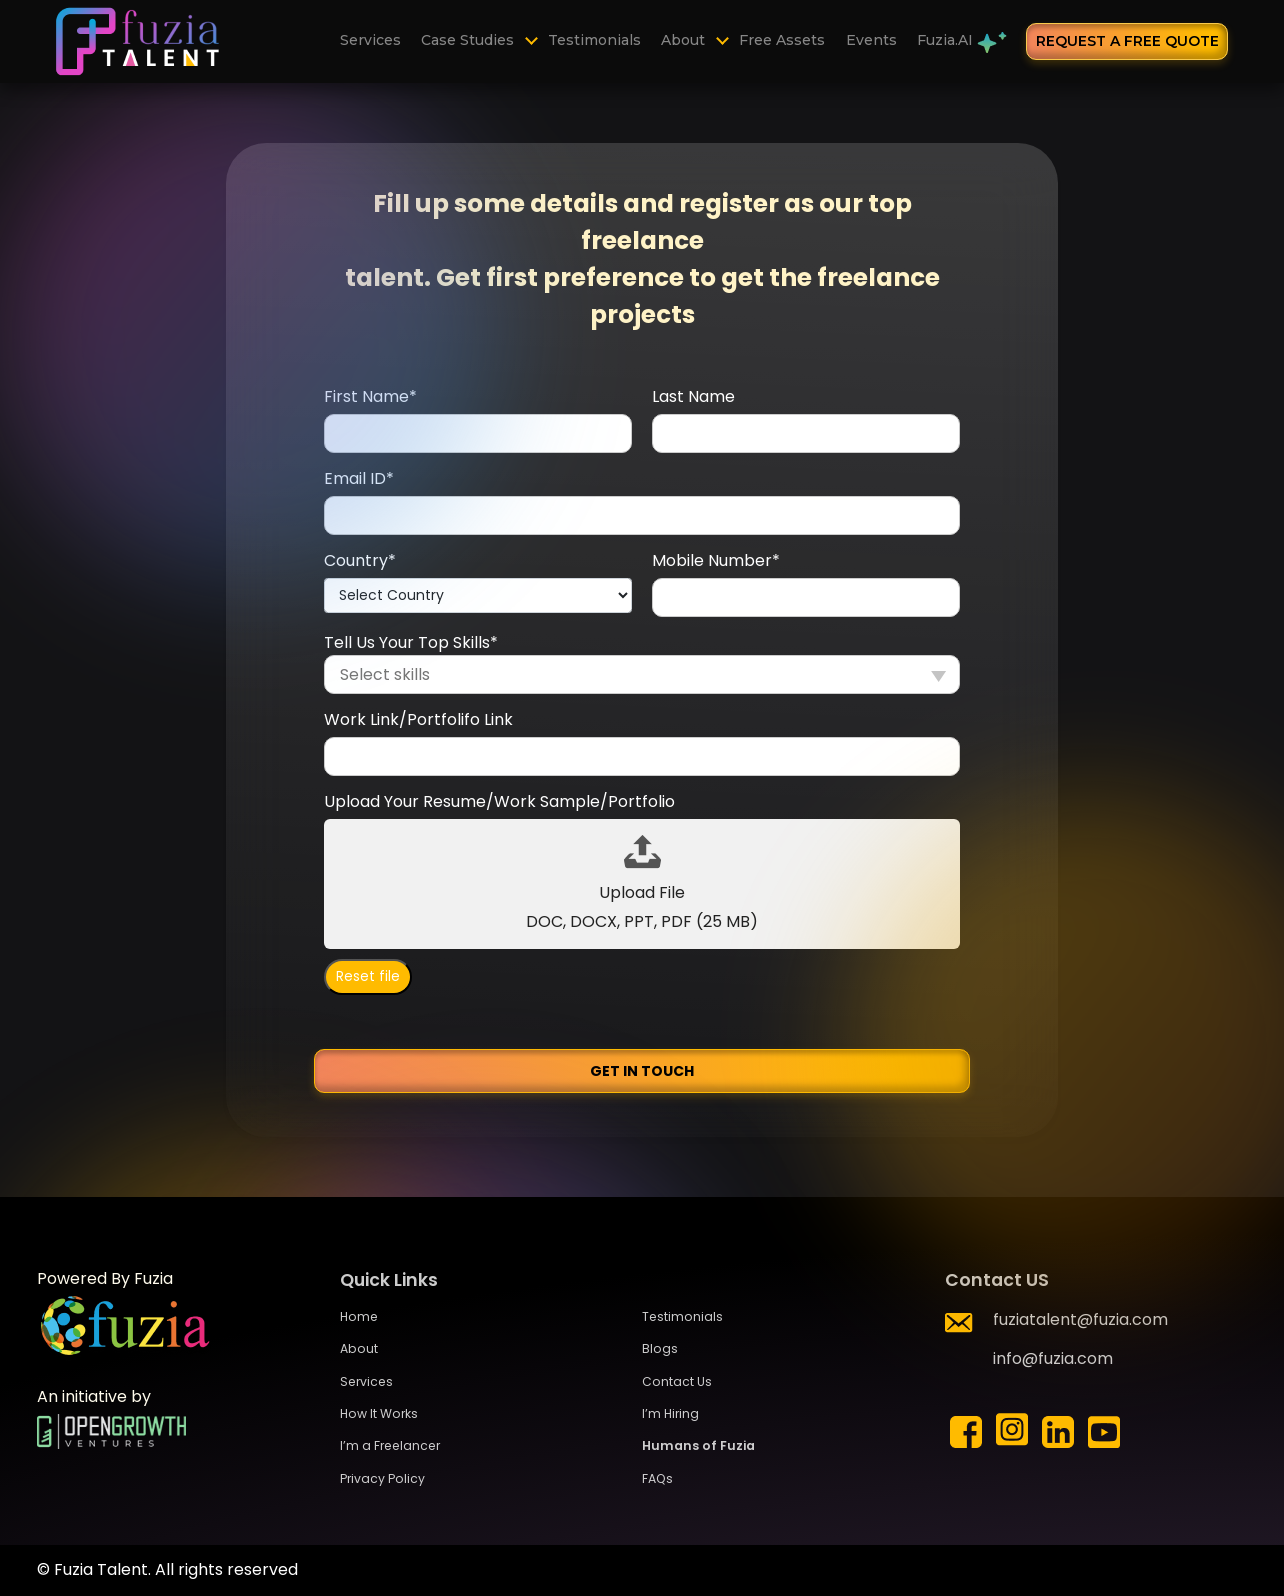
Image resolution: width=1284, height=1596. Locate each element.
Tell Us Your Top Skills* (411, 642)
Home (359, 1316)
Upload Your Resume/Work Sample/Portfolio (499, 801)
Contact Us (677, 1381)
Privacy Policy (382, 1478)
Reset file (368, 976)
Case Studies (470, 41)
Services (373, 41)
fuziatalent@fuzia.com (1080, 1319)
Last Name (693, 396)
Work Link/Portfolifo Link (418, 719)
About (685, 41)
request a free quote (1127, 41)
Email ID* (359, 478)
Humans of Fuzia (698, 1445)
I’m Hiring (670, 1413)
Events (871, 41)
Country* (360, 560)
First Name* (370, 396)
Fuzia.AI (959, 43)
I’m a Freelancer (390, 1445)
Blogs (660, 1348)
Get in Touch (642, 1071)
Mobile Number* (716, 560)
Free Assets (783, 41)
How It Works (379, 1413)
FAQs (657, 1478)
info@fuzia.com (1053, 1358)
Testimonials (596, 41)
